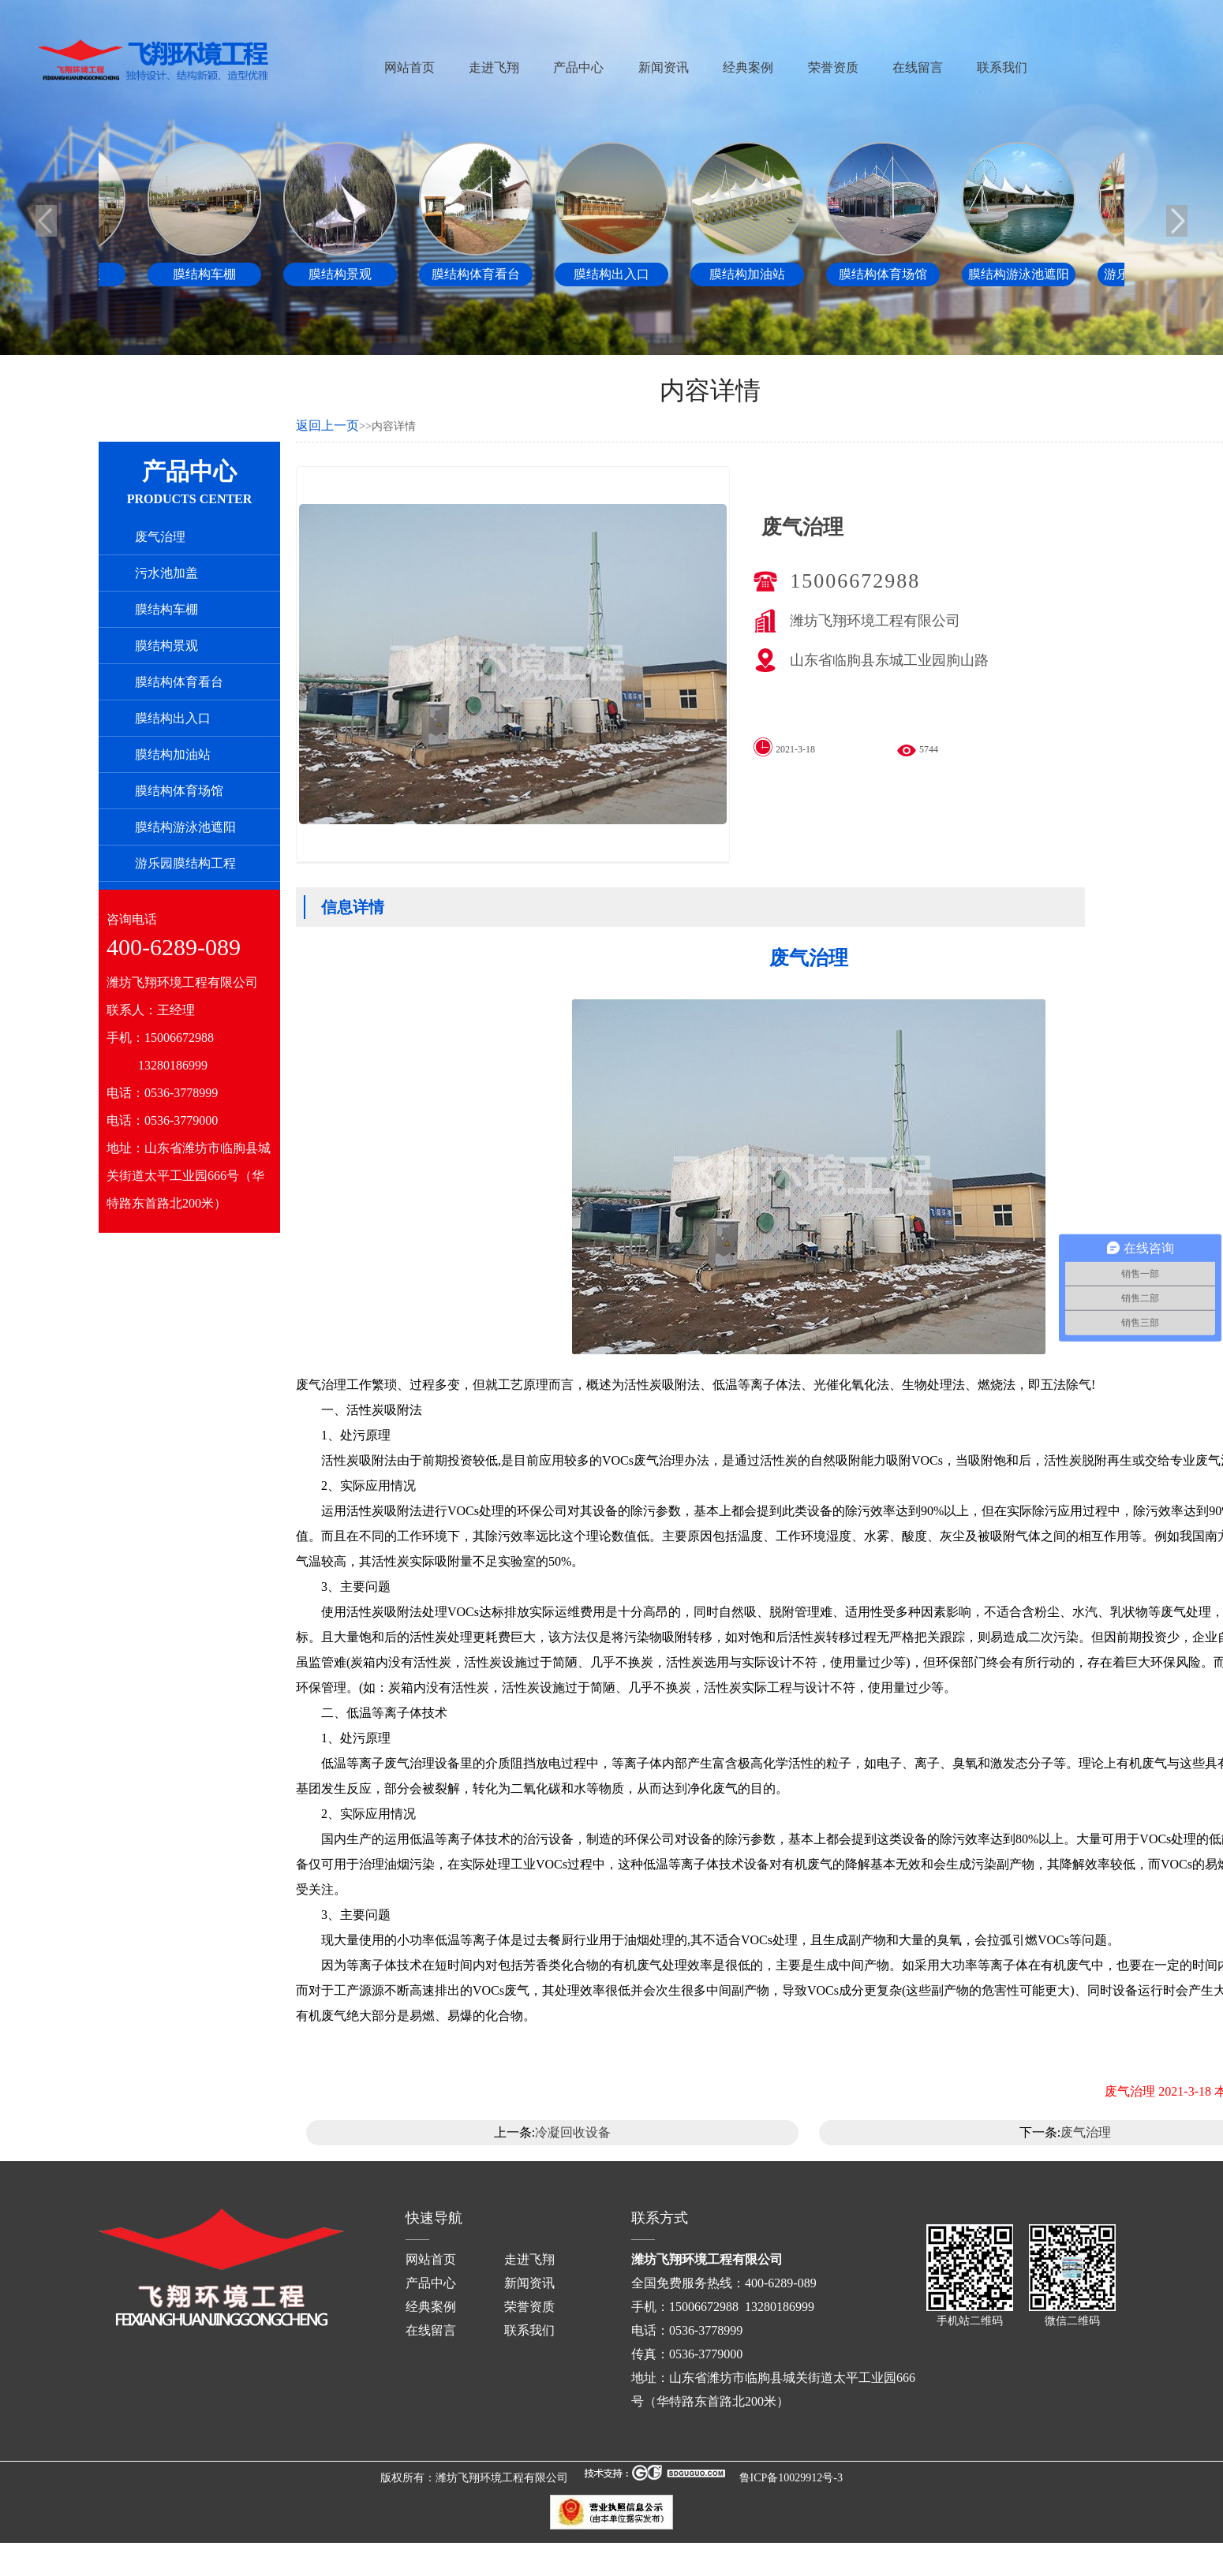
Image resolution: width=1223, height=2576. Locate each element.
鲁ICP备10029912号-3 (791, 2478)
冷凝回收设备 (573, 2132)
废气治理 (160, 536)
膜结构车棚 (166, 609)
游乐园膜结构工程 (185, 863)
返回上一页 (327, 425)
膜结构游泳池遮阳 (185, 827)
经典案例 (748, 67)
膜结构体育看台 (179, 682)
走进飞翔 (494, 67)
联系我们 (1002, 67)
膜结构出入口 (173, 718)
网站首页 (409, 67)
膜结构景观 (166, 645)
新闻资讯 (663, 67)
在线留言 (917, 67)
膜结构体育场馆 (179, 790)
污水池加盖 (166, 573)
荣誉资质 (833, 67)
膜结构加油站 (173, 754)
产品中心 (578, 67)
